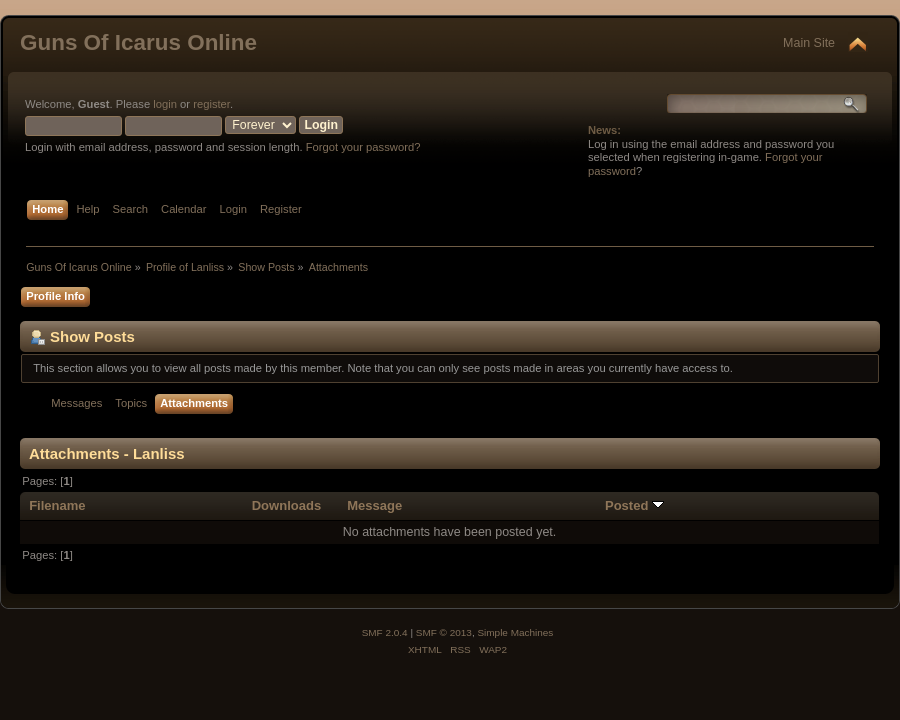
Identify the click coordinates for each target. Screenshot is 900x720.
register (211, 104)
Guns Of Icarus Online (138, 42)
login (165, 104)
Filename (57, 505)
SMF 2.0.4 (385, 632)
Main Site (809, 43)
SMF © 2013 (444, 632)
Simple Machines (515, 632)
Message (374, 505)
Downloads (287, 505)
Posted (634, 505)
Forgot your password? (363, 147)
